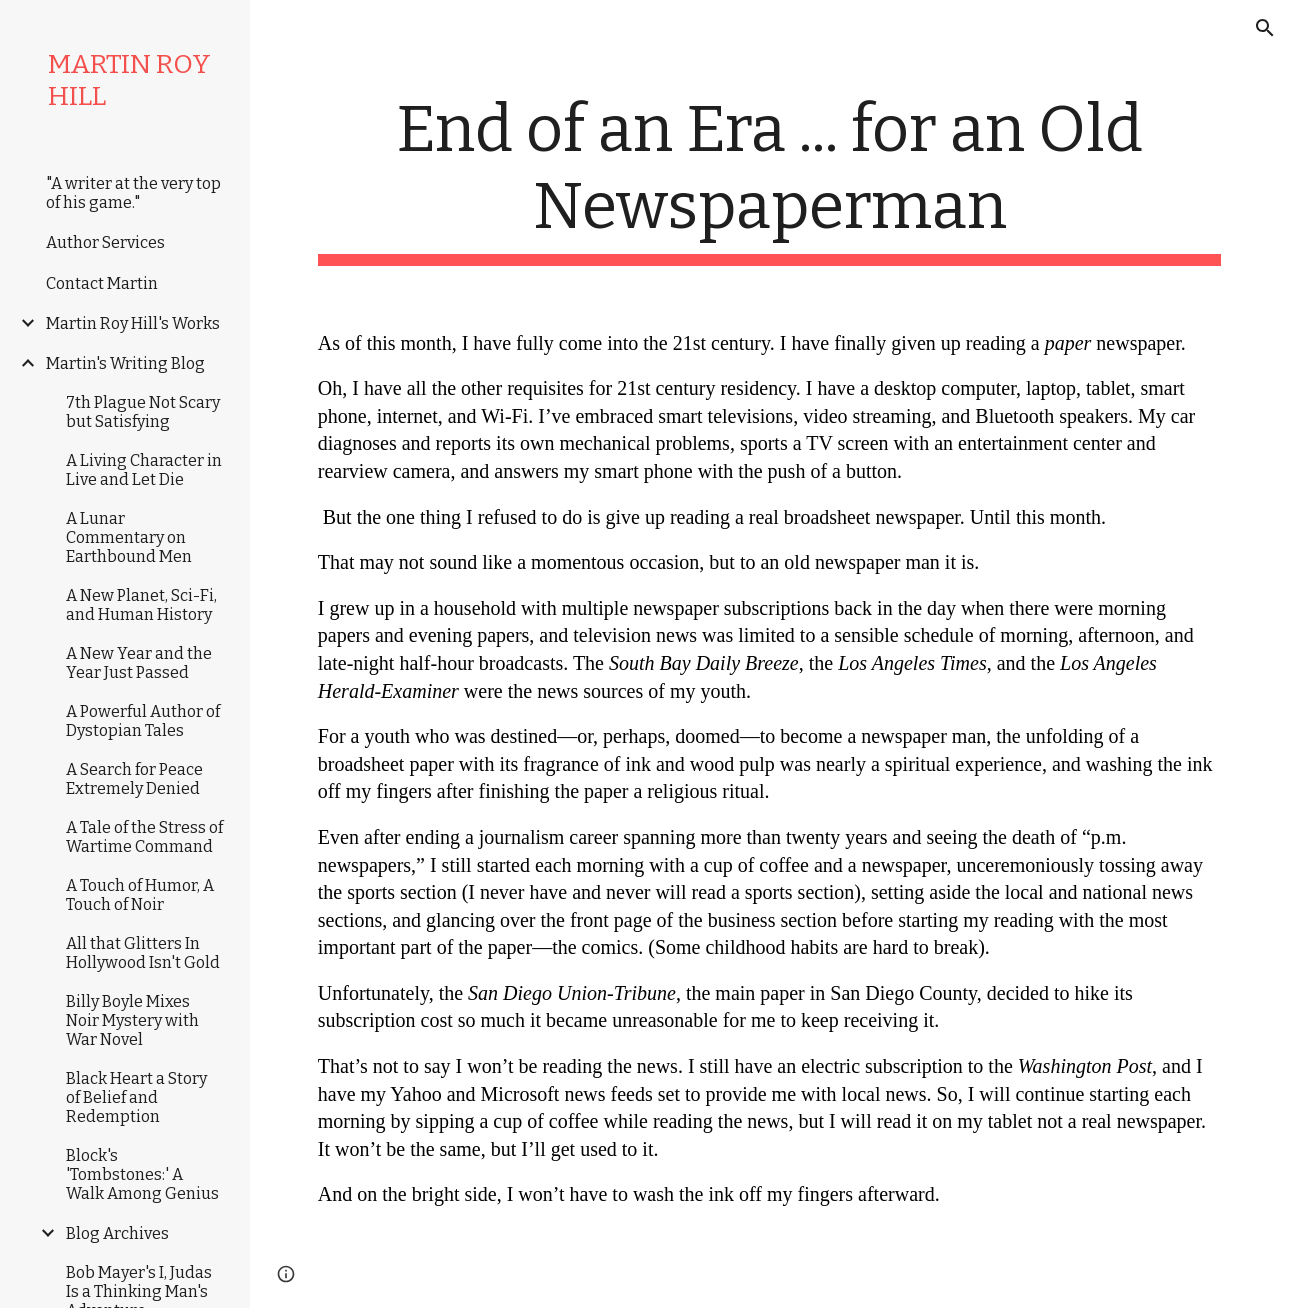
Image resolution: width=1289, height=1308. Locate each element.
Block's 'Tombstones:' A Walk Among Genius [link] (142, 1174)
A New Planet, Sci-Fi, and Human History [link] (141, 605)
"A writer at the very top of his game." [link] (133, 193)
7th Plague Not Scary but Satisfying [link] (143, 412)
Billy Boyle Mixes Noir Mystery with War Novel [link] (132, 1020)
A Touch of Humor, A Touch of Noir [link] (140, 895)
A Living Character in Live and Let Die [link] (144, 470)
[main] (769, 179)
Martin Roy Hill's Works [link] (133, 323)
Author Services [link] (105, 242)
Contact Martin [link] (102, 283)
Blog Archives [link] (117, 1233)
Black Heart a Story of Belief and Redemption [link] (136, 1097)
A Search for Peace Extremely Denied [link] (134, 779)
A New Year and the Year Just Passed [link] (139, 663)
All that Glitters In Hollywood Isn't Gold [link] (143, 953)
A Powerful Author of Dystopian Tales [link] (143, 721)
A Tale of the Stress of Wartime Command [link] (144, 837)
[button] (1265, 28)
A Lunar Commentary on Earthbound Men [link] (129, 537)
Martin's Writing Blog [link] (125, 363)
